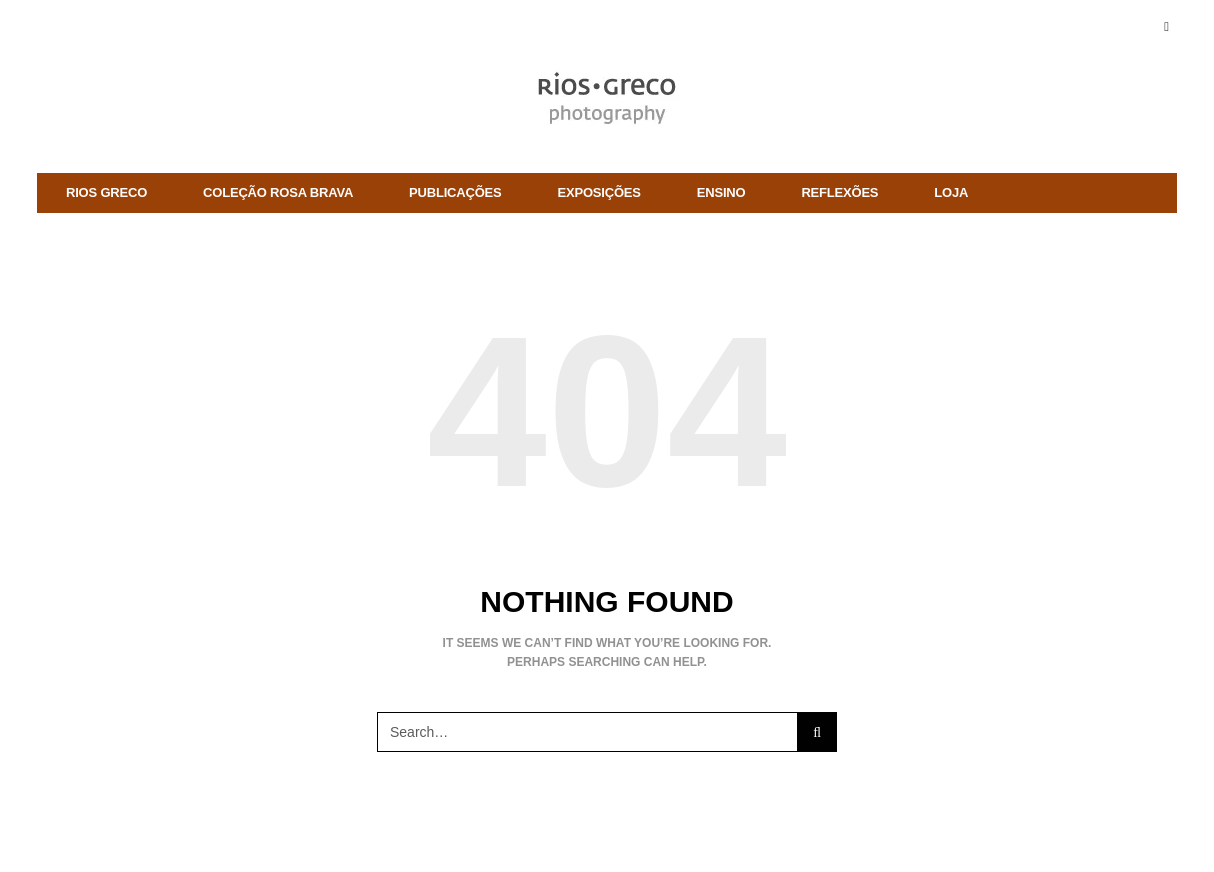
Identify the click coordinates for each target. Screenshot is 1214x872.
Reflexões (839, 192)
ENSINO (721, 192)
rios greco (106, 192)
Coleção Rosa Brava (278, 192)
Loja (951, 192)
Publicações (455, 192)
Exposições (599, 192)
